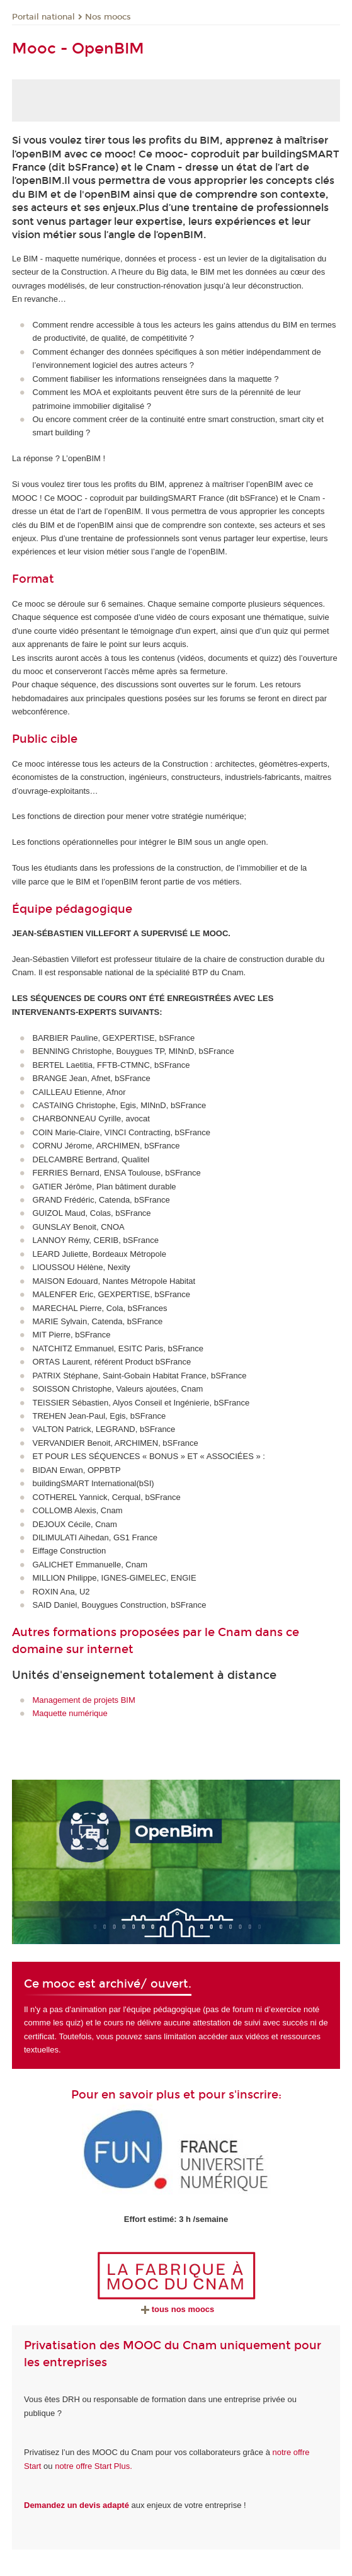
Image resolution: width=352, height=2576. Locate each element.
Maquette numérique (70, 1713)
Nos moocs (108, 17)
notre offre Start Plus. (93, 2466)
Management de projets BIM (84, 1700)
